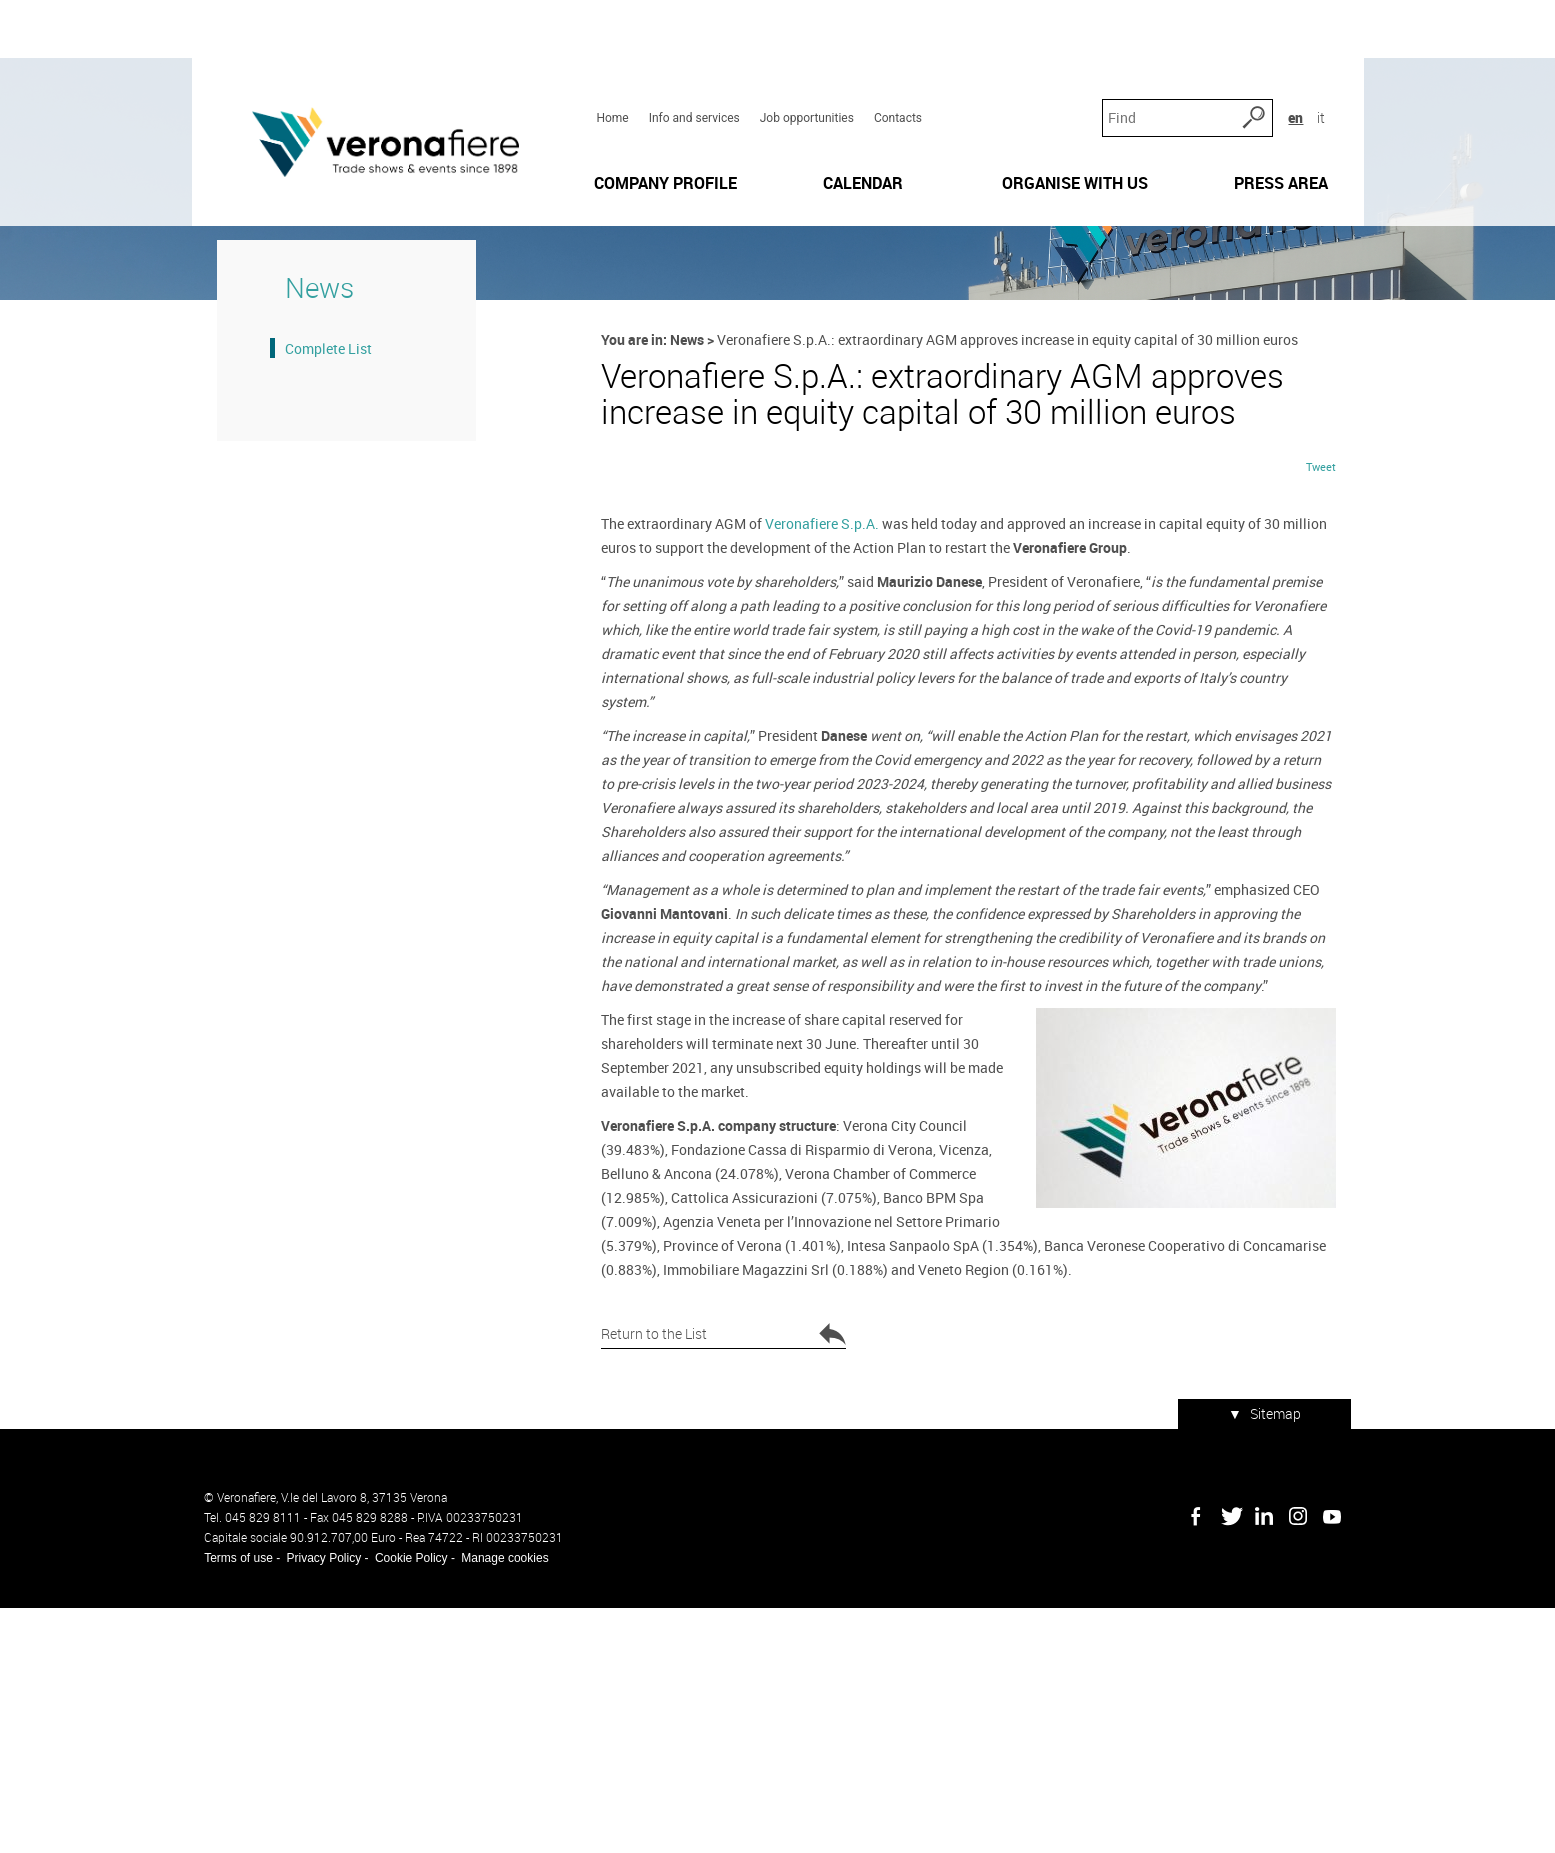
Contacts (894, 51)
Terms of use (226, 1803)
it (1332, 49)
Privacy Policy (311, 1803)
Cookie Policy (398, 1803)
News (684, 499)
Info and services (689, 51)
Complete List (303, 508)
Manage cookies (492, 1803)
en (1306, 49)
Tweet (1333, 752)
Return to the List (722, 1598)
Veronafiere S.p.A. (818, 809)
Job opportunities (803, 51)
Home (608, 51)
